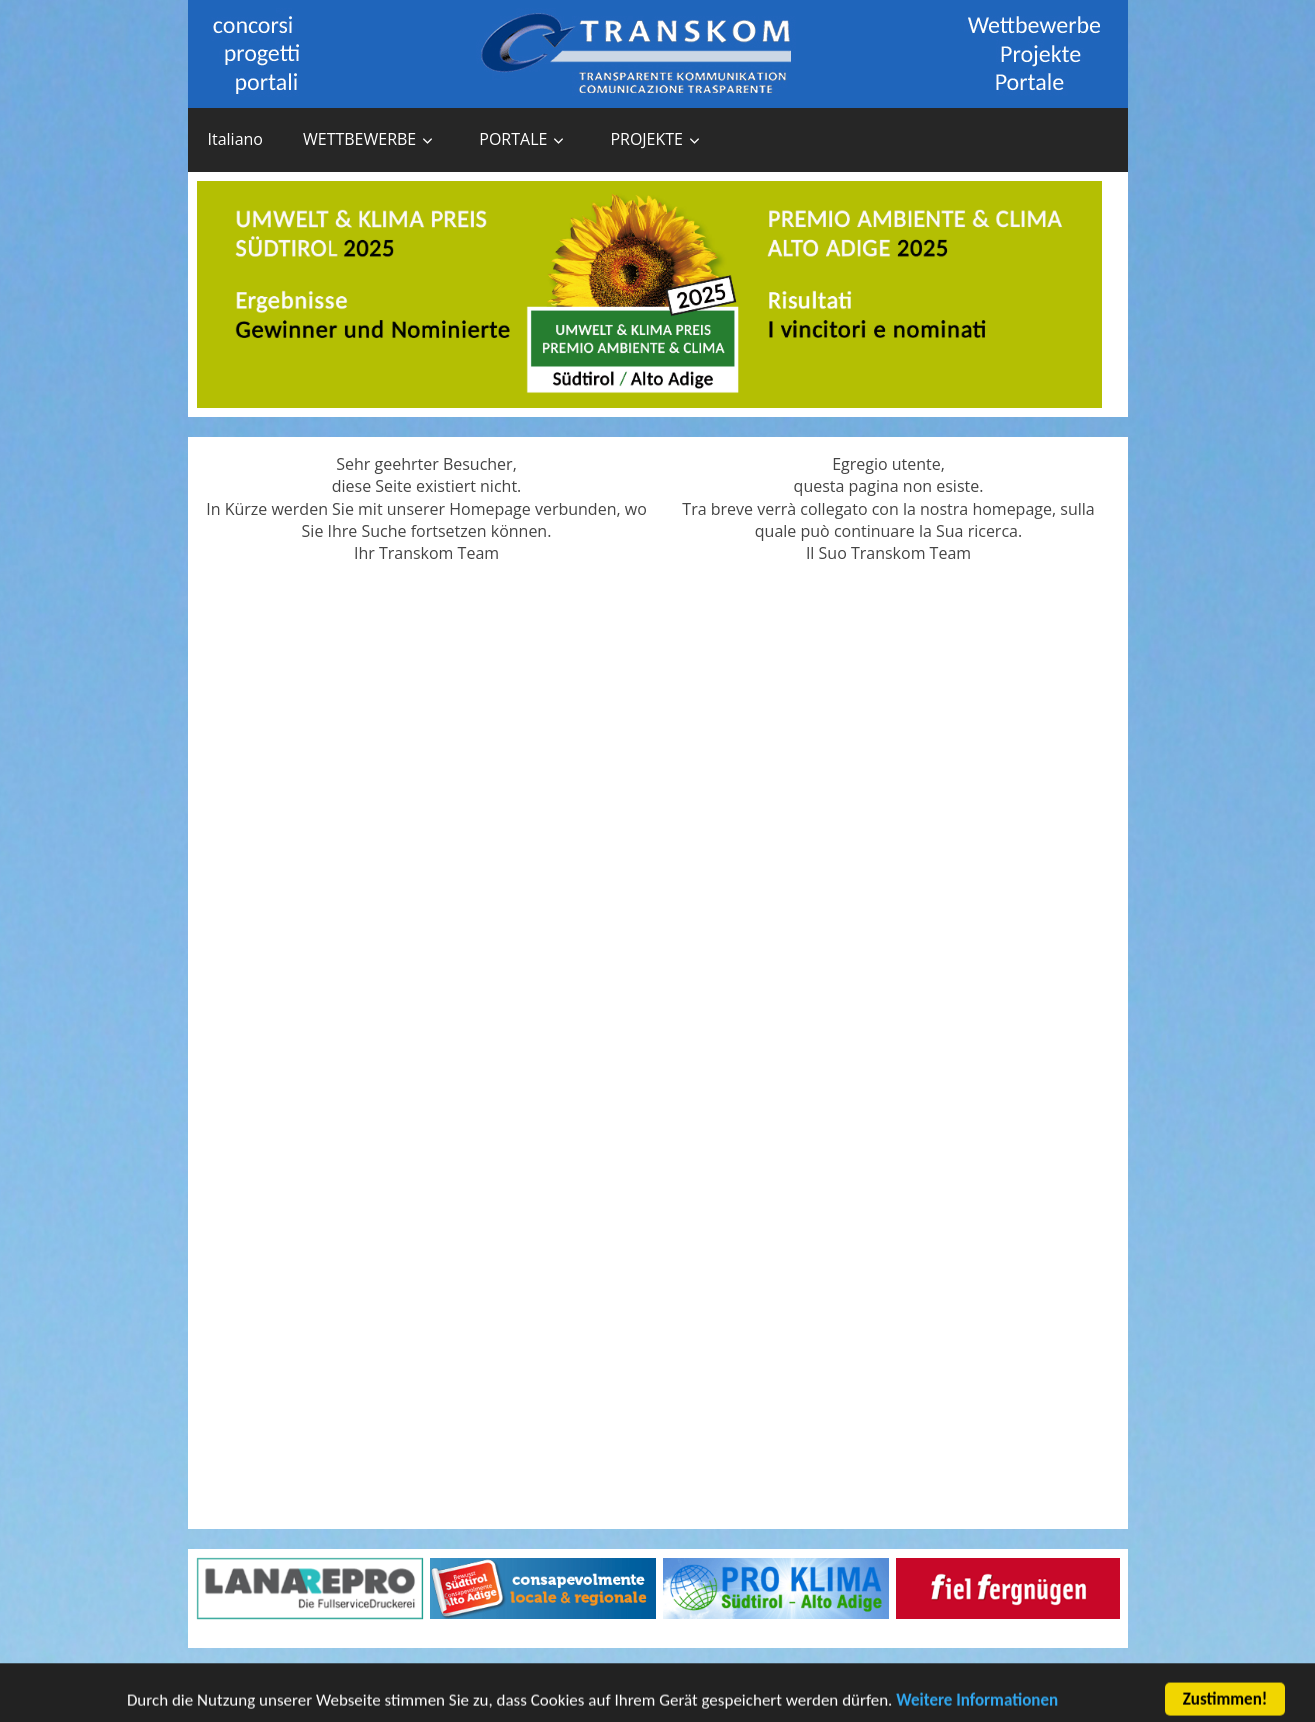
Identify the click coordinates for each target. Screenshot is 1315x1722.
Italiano (235, 139)
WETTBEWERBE (359, 139)
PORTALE (513, 139)
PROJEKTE (646, 139)
